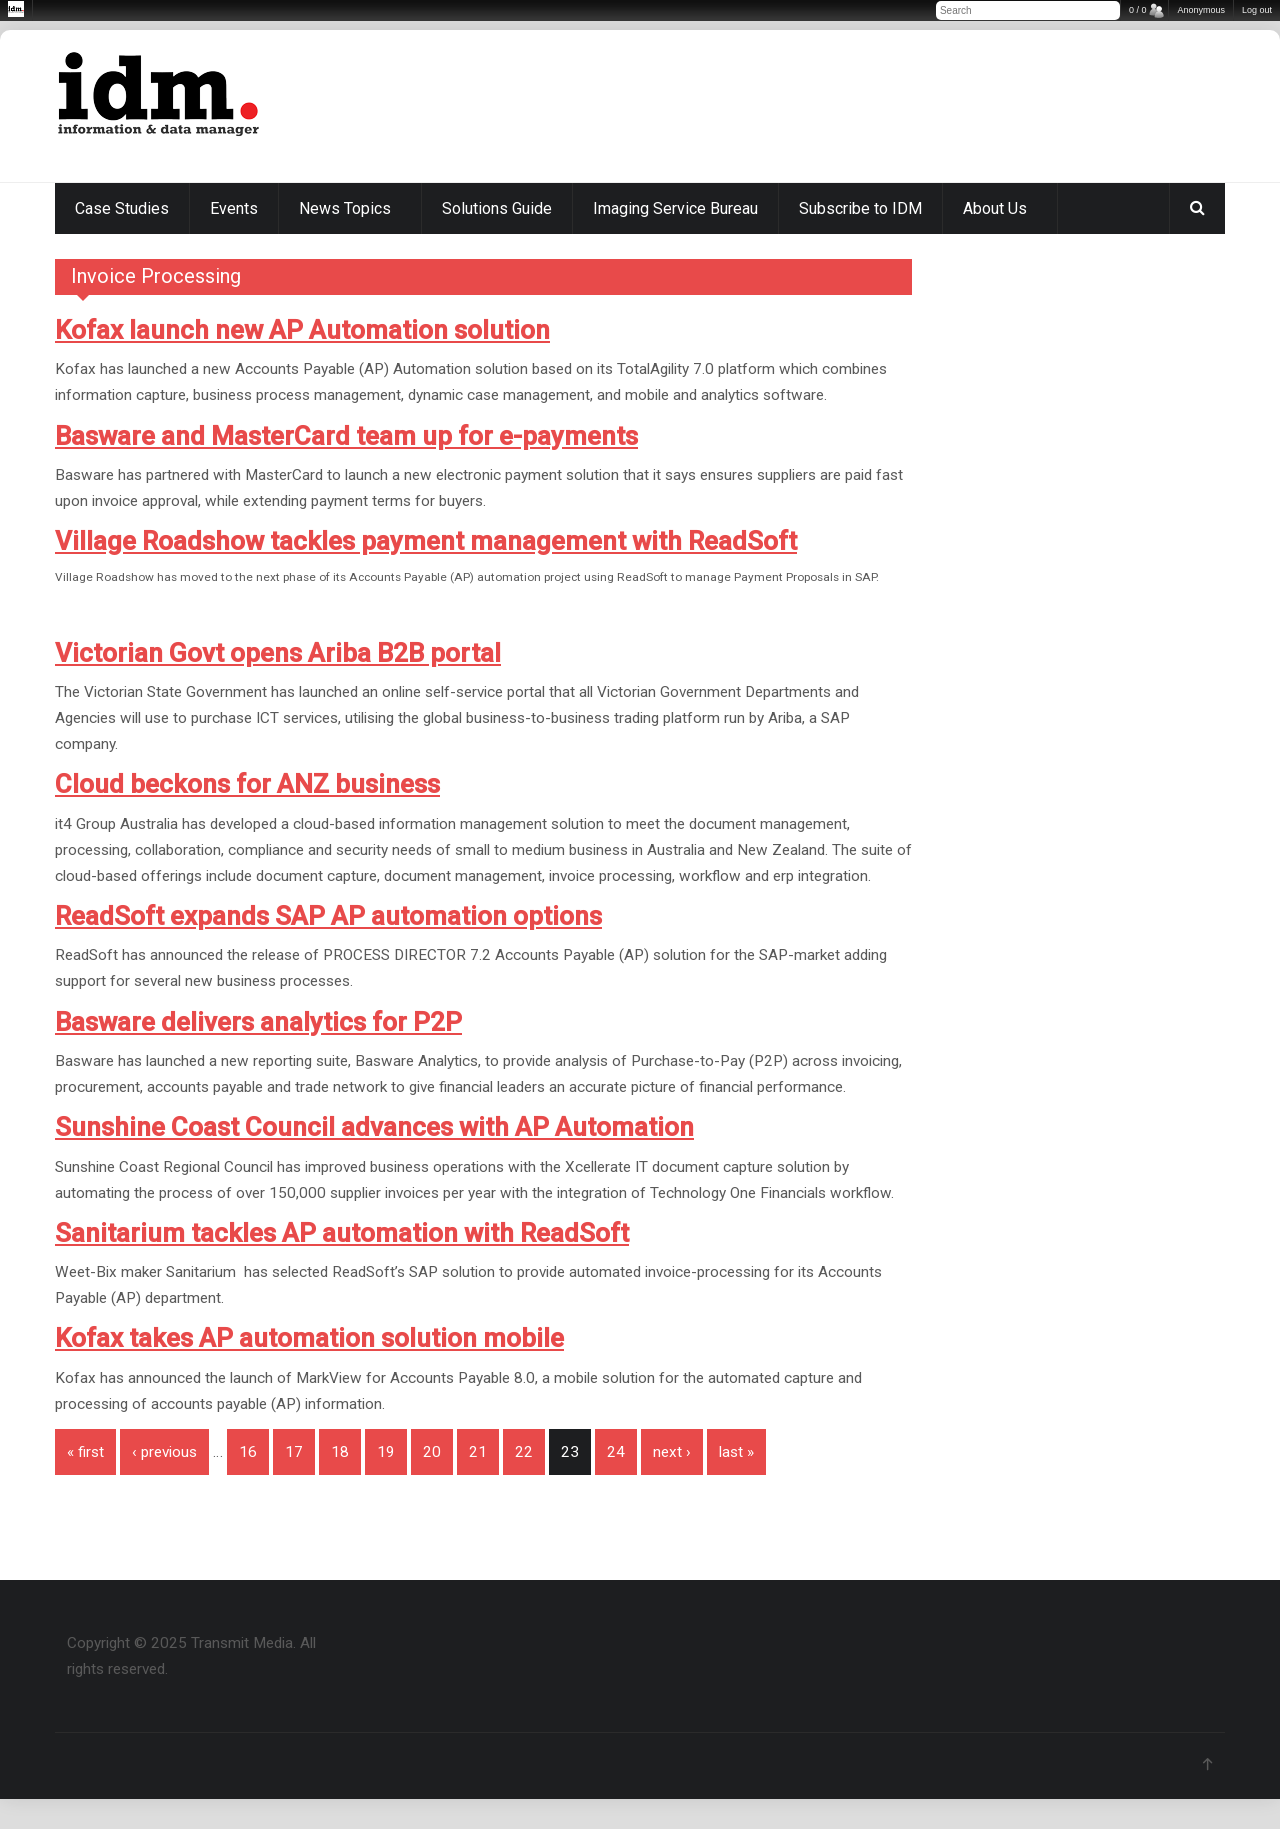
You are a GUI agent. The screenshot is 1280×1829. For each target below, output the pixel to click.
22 (524, 1452)
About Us (995, 208)
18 (340, 1452)
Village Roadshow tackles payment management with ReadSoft (426, 541)
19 (386, 1452)
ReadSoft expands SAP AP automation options (328, 916)
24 (616, 1452)
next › (672, 1452)
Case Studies (122, 208)
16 (248, 1452)
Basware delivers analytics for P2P (258, 1022)
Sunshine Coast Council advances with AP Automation (374, 1127)
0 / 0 (1138, 10)
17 (294, 1452)
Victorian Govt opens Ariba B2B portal (278, 653)
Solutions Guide (497, 208)
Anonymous (1201, 10)
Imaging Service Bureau (675, 208)
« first (85, 1452)
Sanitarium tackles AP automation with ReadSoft (342, 1233)
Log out (1257, 10)
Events (234, 208)
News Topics (345, 208)
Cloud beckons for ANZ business (247, 784)
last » (736, 1452)
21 (478, 1452)
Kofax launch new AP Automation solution (302, 330)
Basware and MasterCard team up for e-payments (346, 436)
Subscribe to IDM (860, 208)
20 (432, 1452)
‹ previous (164, 1452)
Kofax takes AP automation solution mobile (309, 1338)
